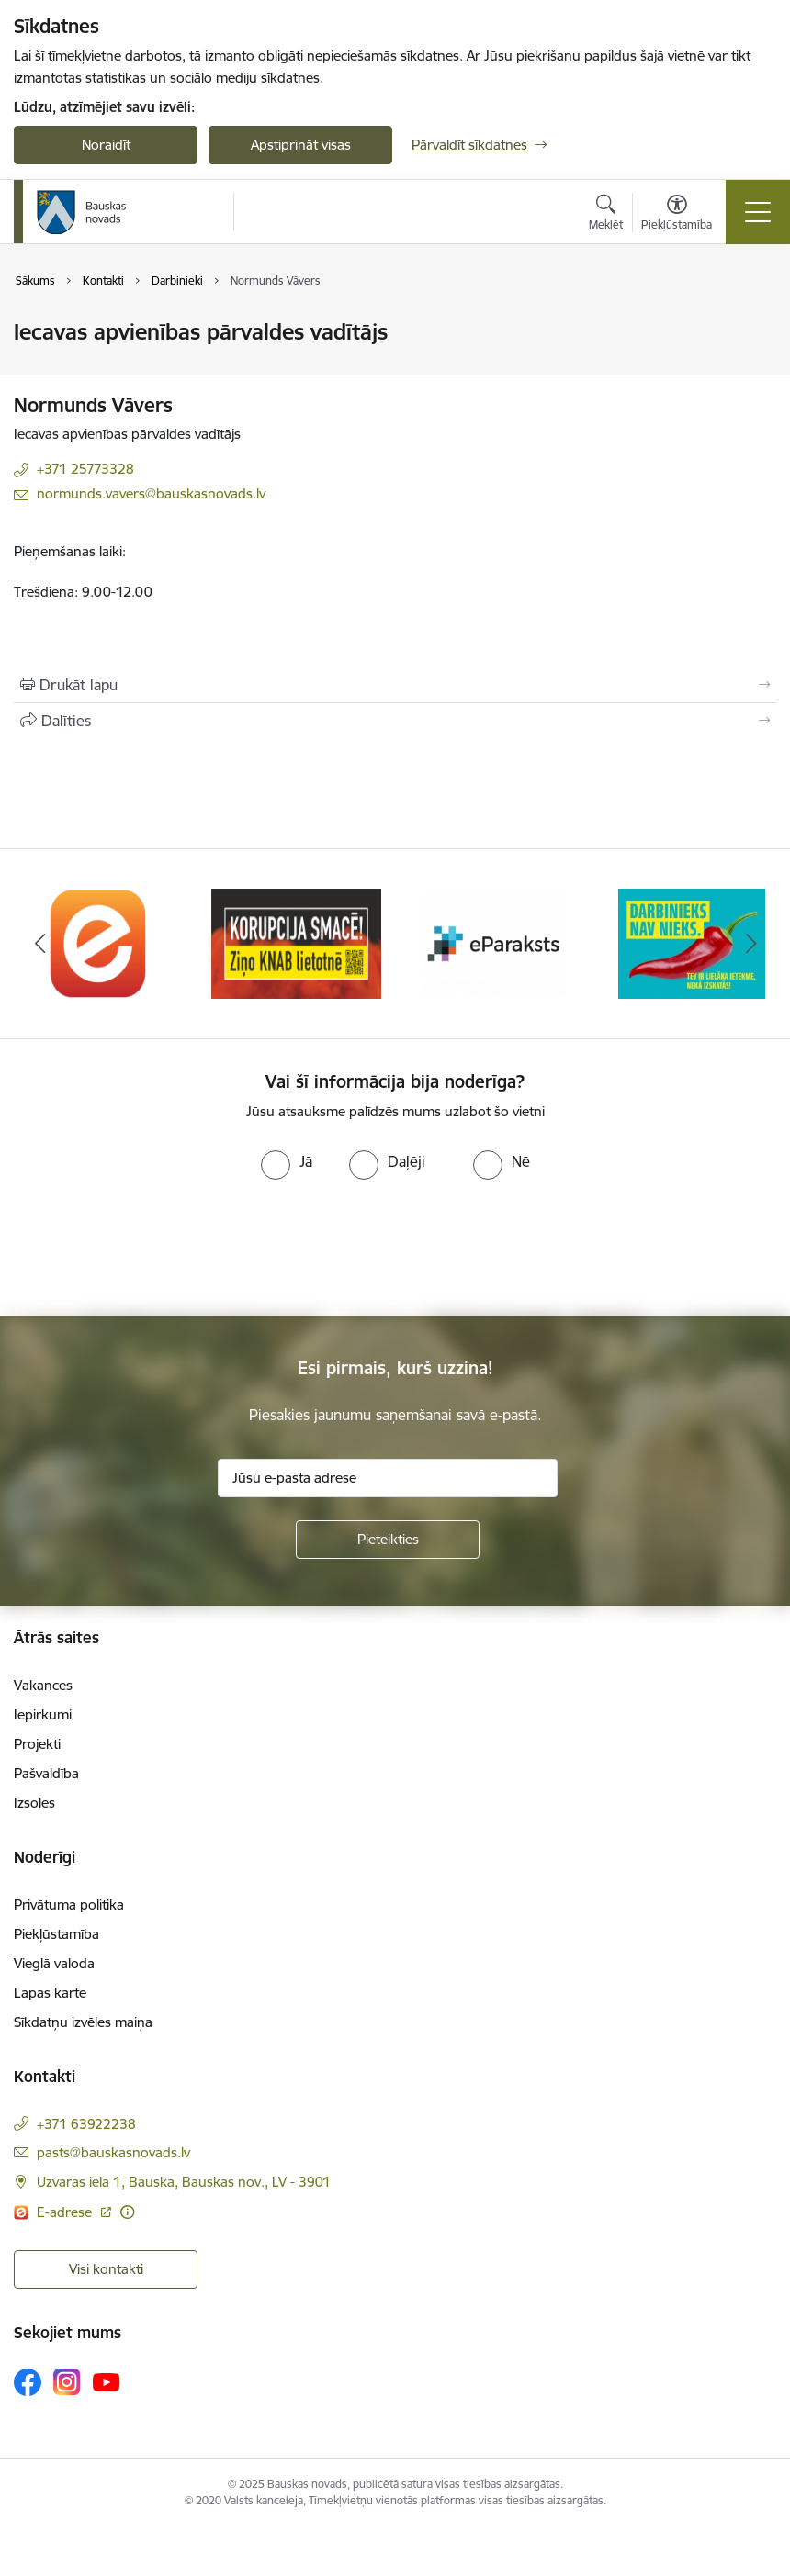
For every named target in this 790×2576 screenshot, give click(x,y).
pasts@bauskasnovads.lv (113, 2152)
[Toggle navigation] (758, 212)
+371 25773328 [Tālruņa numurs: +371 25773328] (85, 468)
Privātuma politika (69, 1904)
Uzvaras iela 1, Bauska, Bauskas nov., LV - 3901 (184, 2181)
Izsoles (34, 1802)
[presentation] (153, 1248)
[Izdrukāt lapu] (395, 684)
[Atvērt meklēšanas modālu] (606, 215)
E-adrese (66, 2212)
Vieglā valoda (54, 1963)
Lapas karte (50, 1992)
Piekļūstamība (56, 1934)
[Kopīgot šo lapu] (395, 720)
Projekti (37, 1744)
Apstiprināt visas (301, 144)
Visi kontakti (106, 2269)
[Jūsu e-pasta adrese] (388, 1478)
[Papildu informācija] (127, 2212)
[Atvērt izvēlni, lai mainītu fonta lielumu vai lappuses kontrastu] (676, 215)
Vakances (43, 1685)
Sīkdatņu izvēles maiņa (83, 2022)
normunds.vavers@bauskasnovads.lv (151, 493)
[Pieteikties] (388, 1539)
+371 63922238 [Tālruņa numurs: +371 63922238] (86, 2124)
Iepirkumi (43, 1714)
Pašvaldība (46, 1773)
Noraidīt (106, 144)
